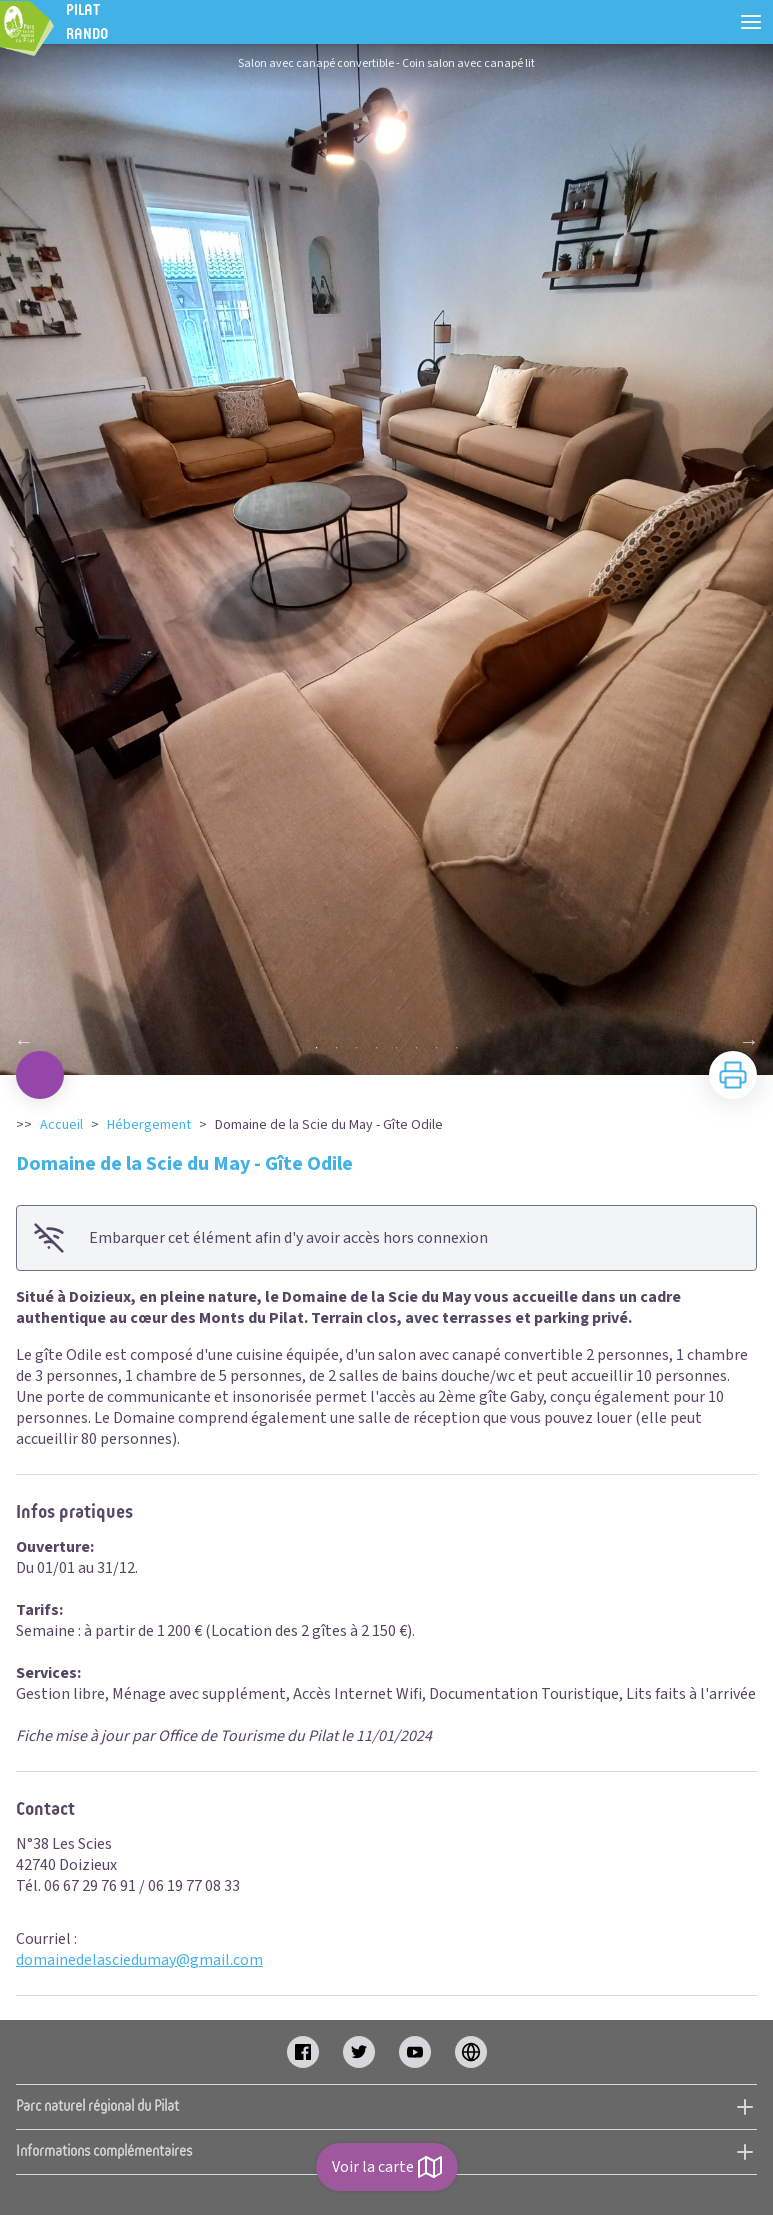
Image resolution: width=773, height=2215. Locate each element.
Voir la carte (387, 2167)
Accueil (61, 1125)
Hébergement (149, 1125)
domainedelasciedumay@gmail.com (139, 1960)
